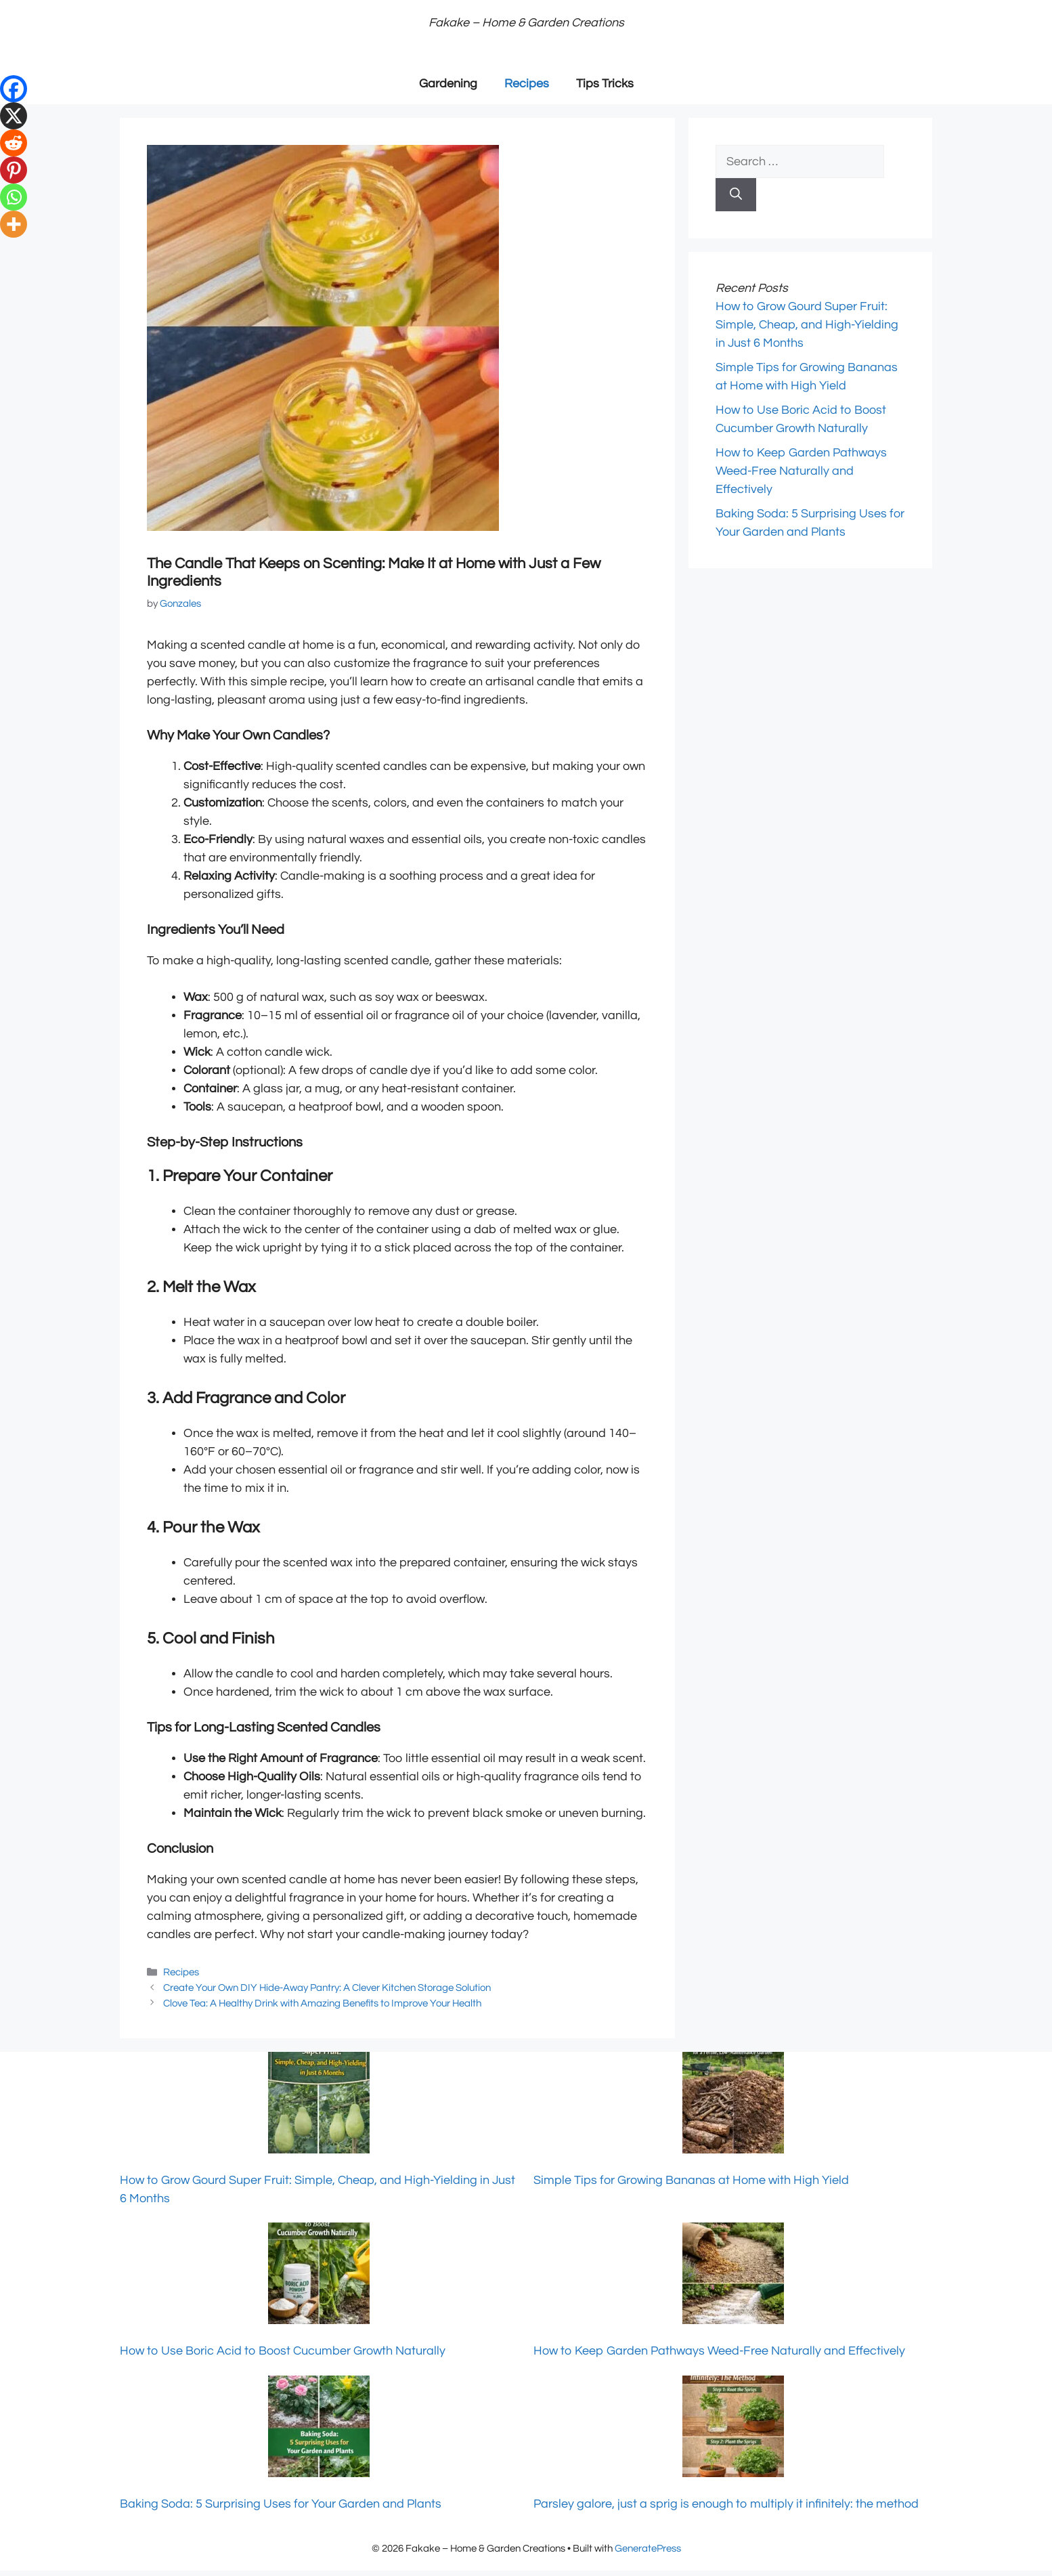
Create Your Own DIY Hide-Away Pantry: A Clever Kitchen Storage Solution (327, 1987)
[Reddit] (13, 142)
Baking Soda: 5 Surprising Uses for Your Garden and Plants (280, 2503)
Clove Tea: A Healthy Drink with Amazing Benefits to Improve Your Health (322, 2003)
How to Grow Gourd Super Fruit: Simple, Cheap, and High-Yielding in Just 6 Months (807, 324)
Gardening (448, 83)
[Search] (736, 194)
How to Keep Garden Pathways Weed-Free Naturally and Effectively (801, 471)
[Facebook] (13, 88)
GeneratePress (648, 2548)
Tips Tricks (605, 83)
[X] (13, 115)
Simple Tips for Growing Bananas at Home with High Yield (691, 2180)
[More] (13, 224)
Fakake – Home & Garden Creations (526, 22)
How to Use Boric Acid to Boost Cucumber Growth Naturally (282, 2350)
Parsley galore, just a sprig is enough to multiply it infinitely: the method (726, 2503)
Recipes (526, 83)
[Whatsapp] (13, 197)
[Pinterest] (13, 170)
